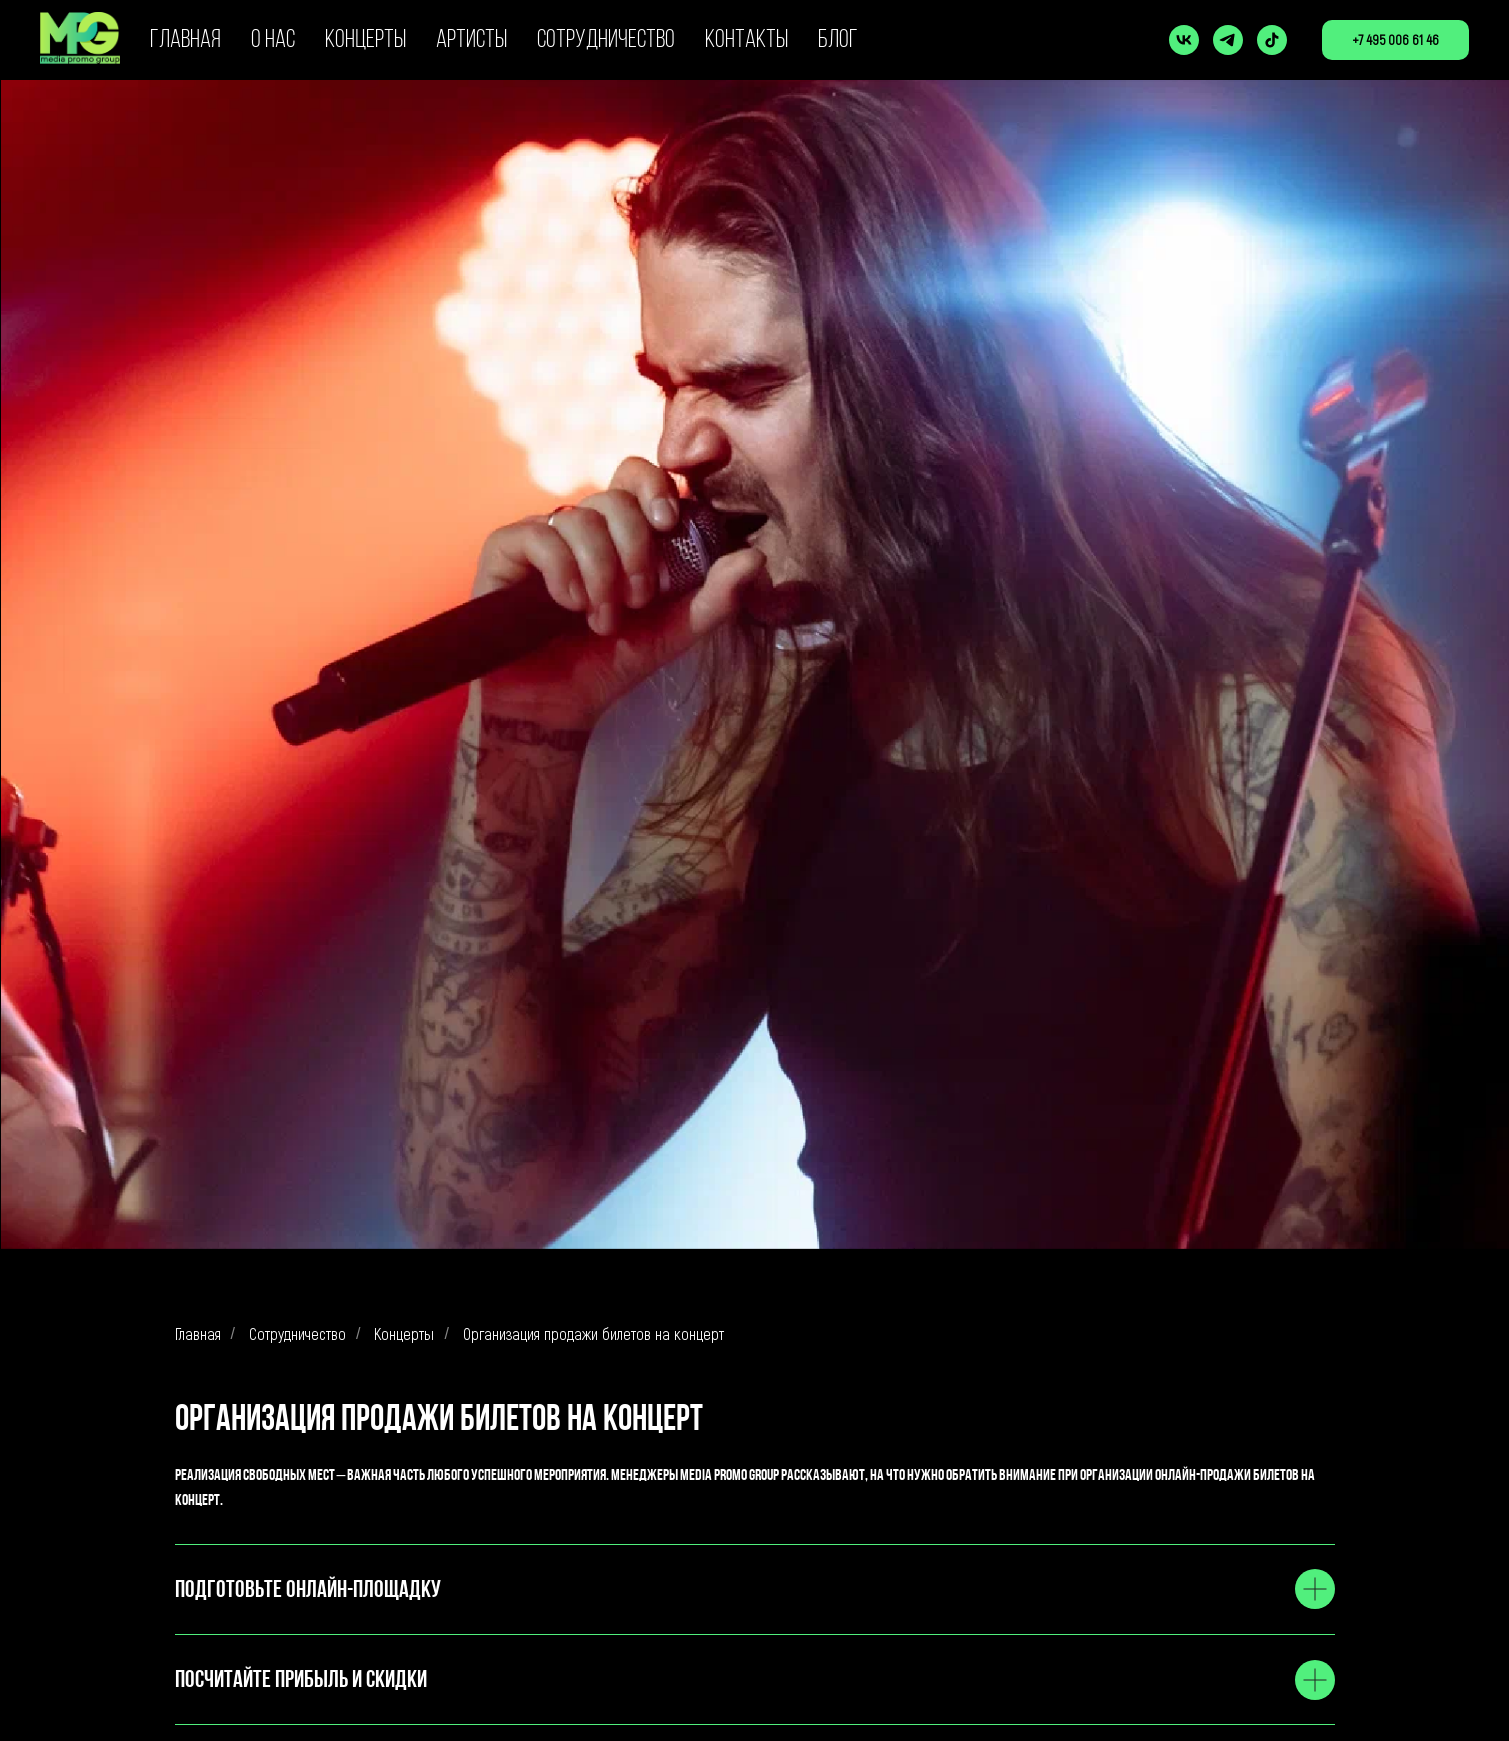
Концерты (404, 1333)
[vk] (1184, 40)
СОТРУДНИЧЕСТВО (606, 40)
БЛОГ (838, 40)
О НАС (273, 40)
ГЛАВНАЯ (185, 40)
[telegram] (1228, 40)
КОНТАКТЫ (746, 40)
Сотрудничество (297, 1333)
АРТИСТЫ (471, 40)
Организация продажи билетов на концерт (593, 1333)
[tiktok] (1272, 40)
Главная (198, 1333)
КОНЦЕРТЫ (365, 40)
